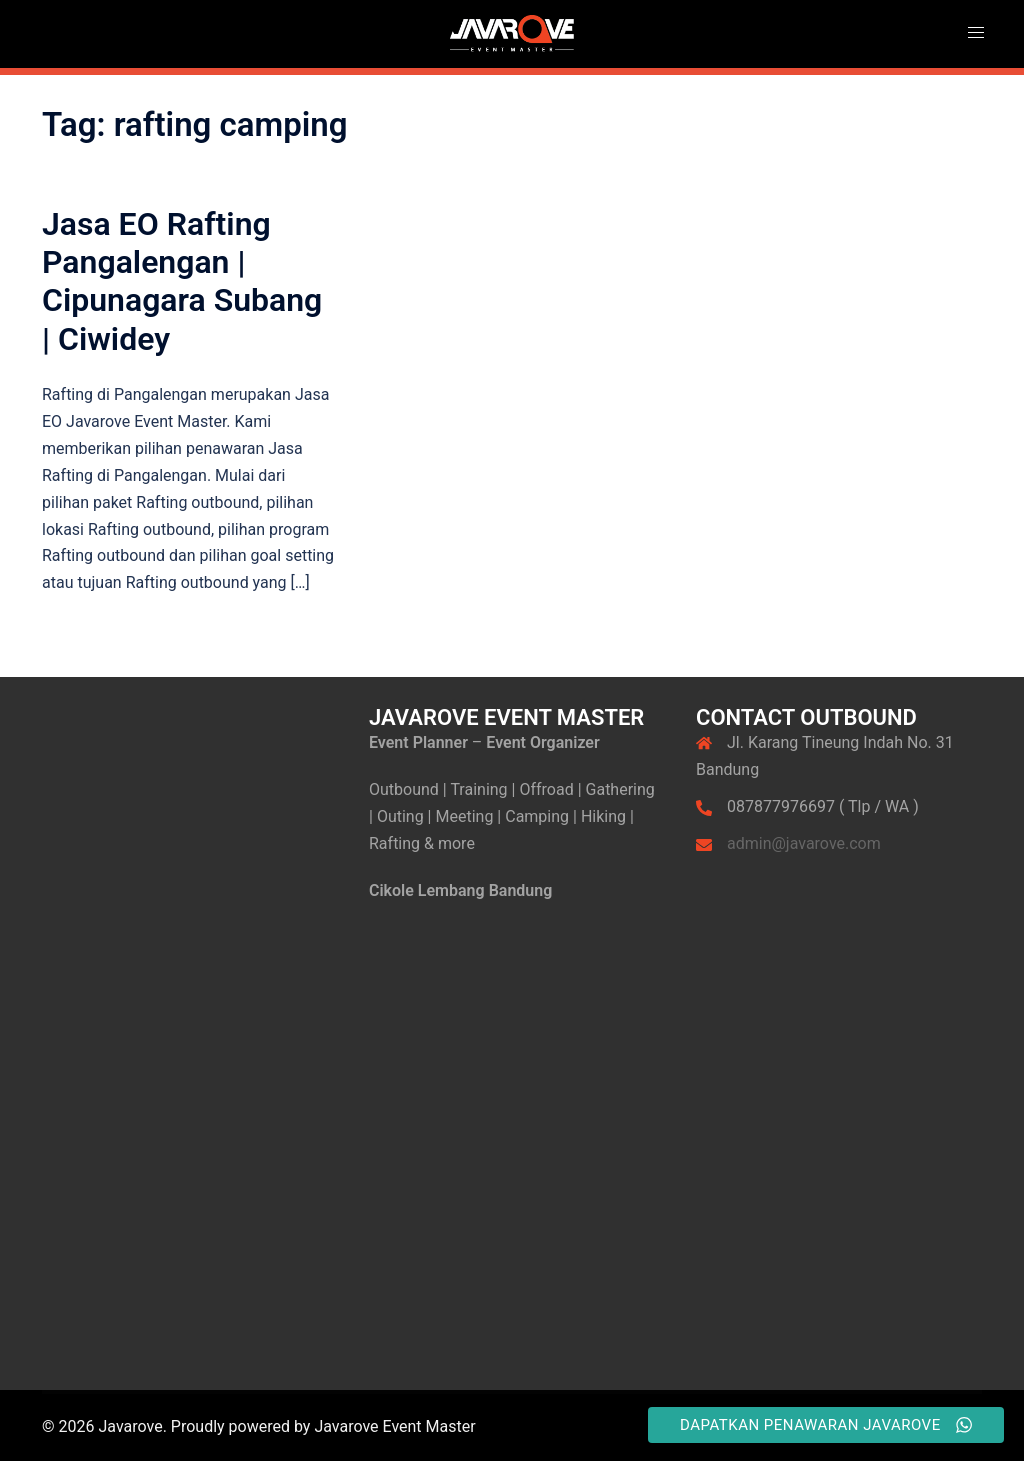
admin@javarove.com (804, 843)
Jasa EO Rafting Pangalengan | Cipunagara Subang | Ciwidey (182, 281)
